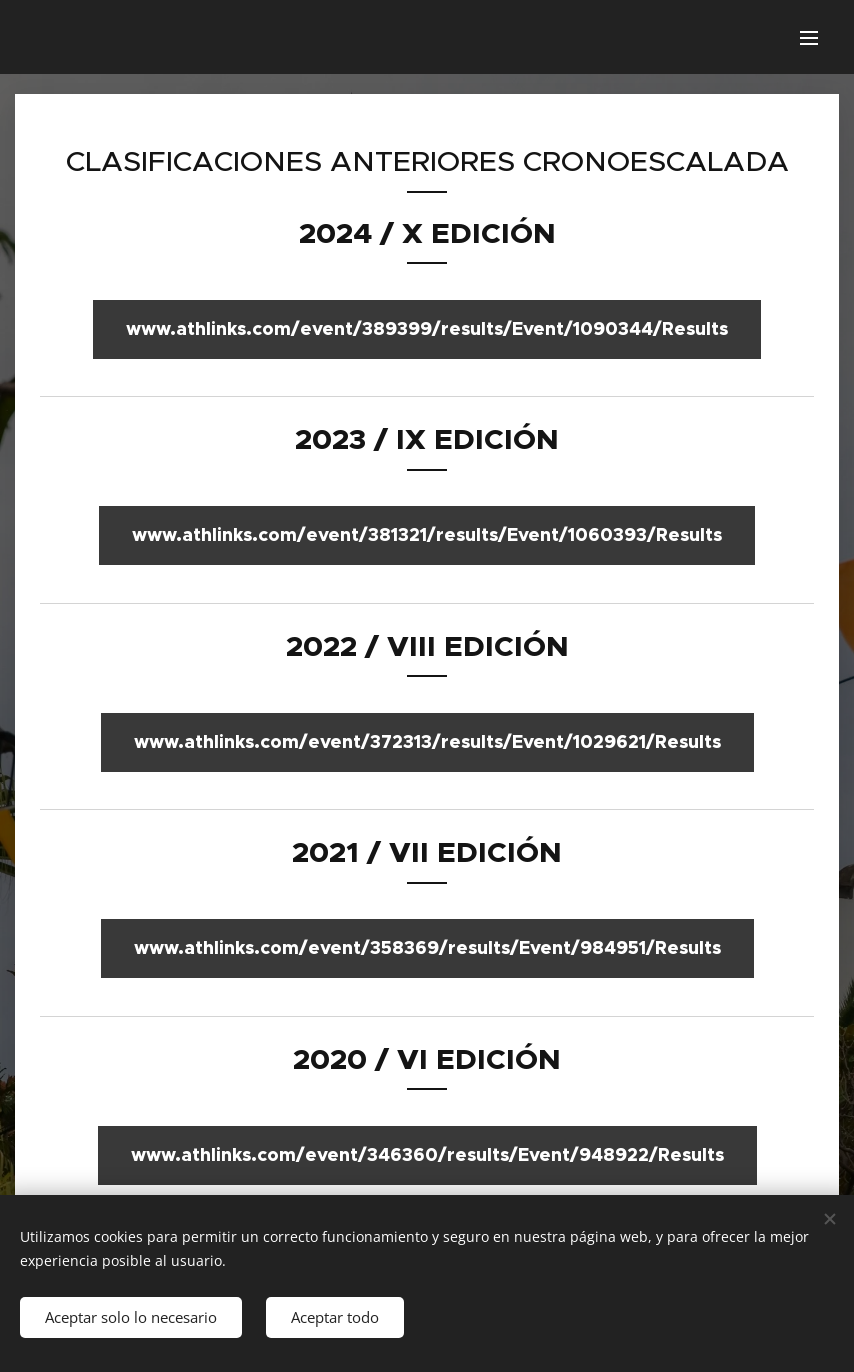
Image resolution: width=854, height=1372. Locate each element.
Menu (809, 38)
